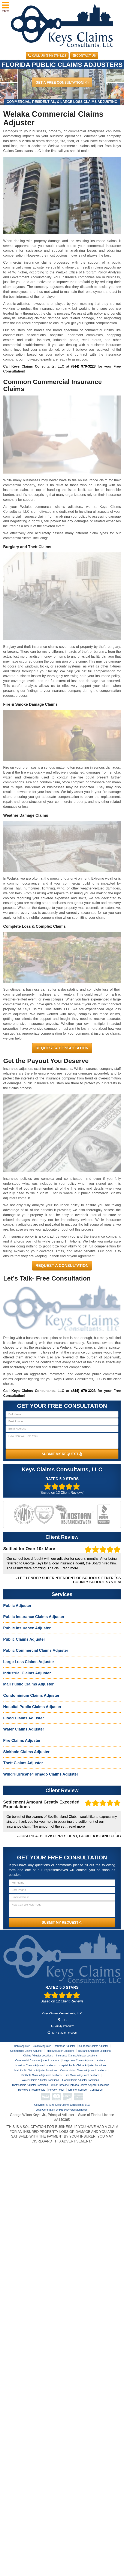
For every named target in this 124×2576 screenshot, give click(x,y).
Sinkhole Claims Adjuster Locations (41, 2075)
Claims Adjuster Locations (38, 2055)
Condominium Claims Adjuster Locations (83, 2070)
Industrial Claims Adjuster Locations (35, 2065)
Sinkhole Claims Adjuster (26, 1752)
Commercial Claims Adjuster (26, 2050)
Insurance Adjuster (64, 2045)
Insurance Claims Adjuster (93, 2045)
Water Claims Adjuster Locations (40, 2080)
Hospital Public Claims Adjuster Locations (82, 2065)
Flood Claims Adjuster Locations (80, 2080)
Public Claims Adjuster (24, 1639)
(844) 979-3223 (83, 366)
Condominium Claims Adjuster (31, 1695)
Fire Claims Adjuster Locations (82, 2075)
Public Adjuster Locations (60, 2050)
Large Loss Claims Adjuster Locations (84, 2060)
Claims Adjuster (42, 2045)
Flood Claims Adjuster (23, 1718)
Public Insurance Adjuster (27, 1628)
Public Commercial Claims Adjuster (35, 1650)
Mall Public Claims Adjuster (28, 1684)
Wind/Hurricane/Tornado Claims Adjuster (40, 1774)
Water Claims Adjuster (23, 1729)
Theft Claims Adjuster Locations (30, 2085)
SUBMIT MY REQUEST (62, 1454)
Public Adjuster (17, 1605)
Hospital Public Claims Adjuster (32, 1707)
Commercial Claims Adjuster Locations (37, 2060)
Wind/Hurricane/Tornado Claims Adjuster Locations (80, 2085)
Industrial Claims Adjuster (27, 1673)
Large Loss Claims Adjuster (28, 1662)
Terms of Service (77, 2089)
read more (70, 1568)
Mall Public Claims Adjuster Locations (35, 2070)
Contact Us (84, 55)
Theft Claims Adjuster (23, 1763)
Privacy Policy (56, 2089)
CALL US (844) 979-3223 (47, 55)
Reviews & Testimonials (31, 2089)
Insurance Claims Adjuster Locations (76, 2055)
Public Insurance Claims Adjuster (33, 1617)
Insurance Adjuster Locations (94, 2050)
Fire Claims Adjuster (21, 1740)
